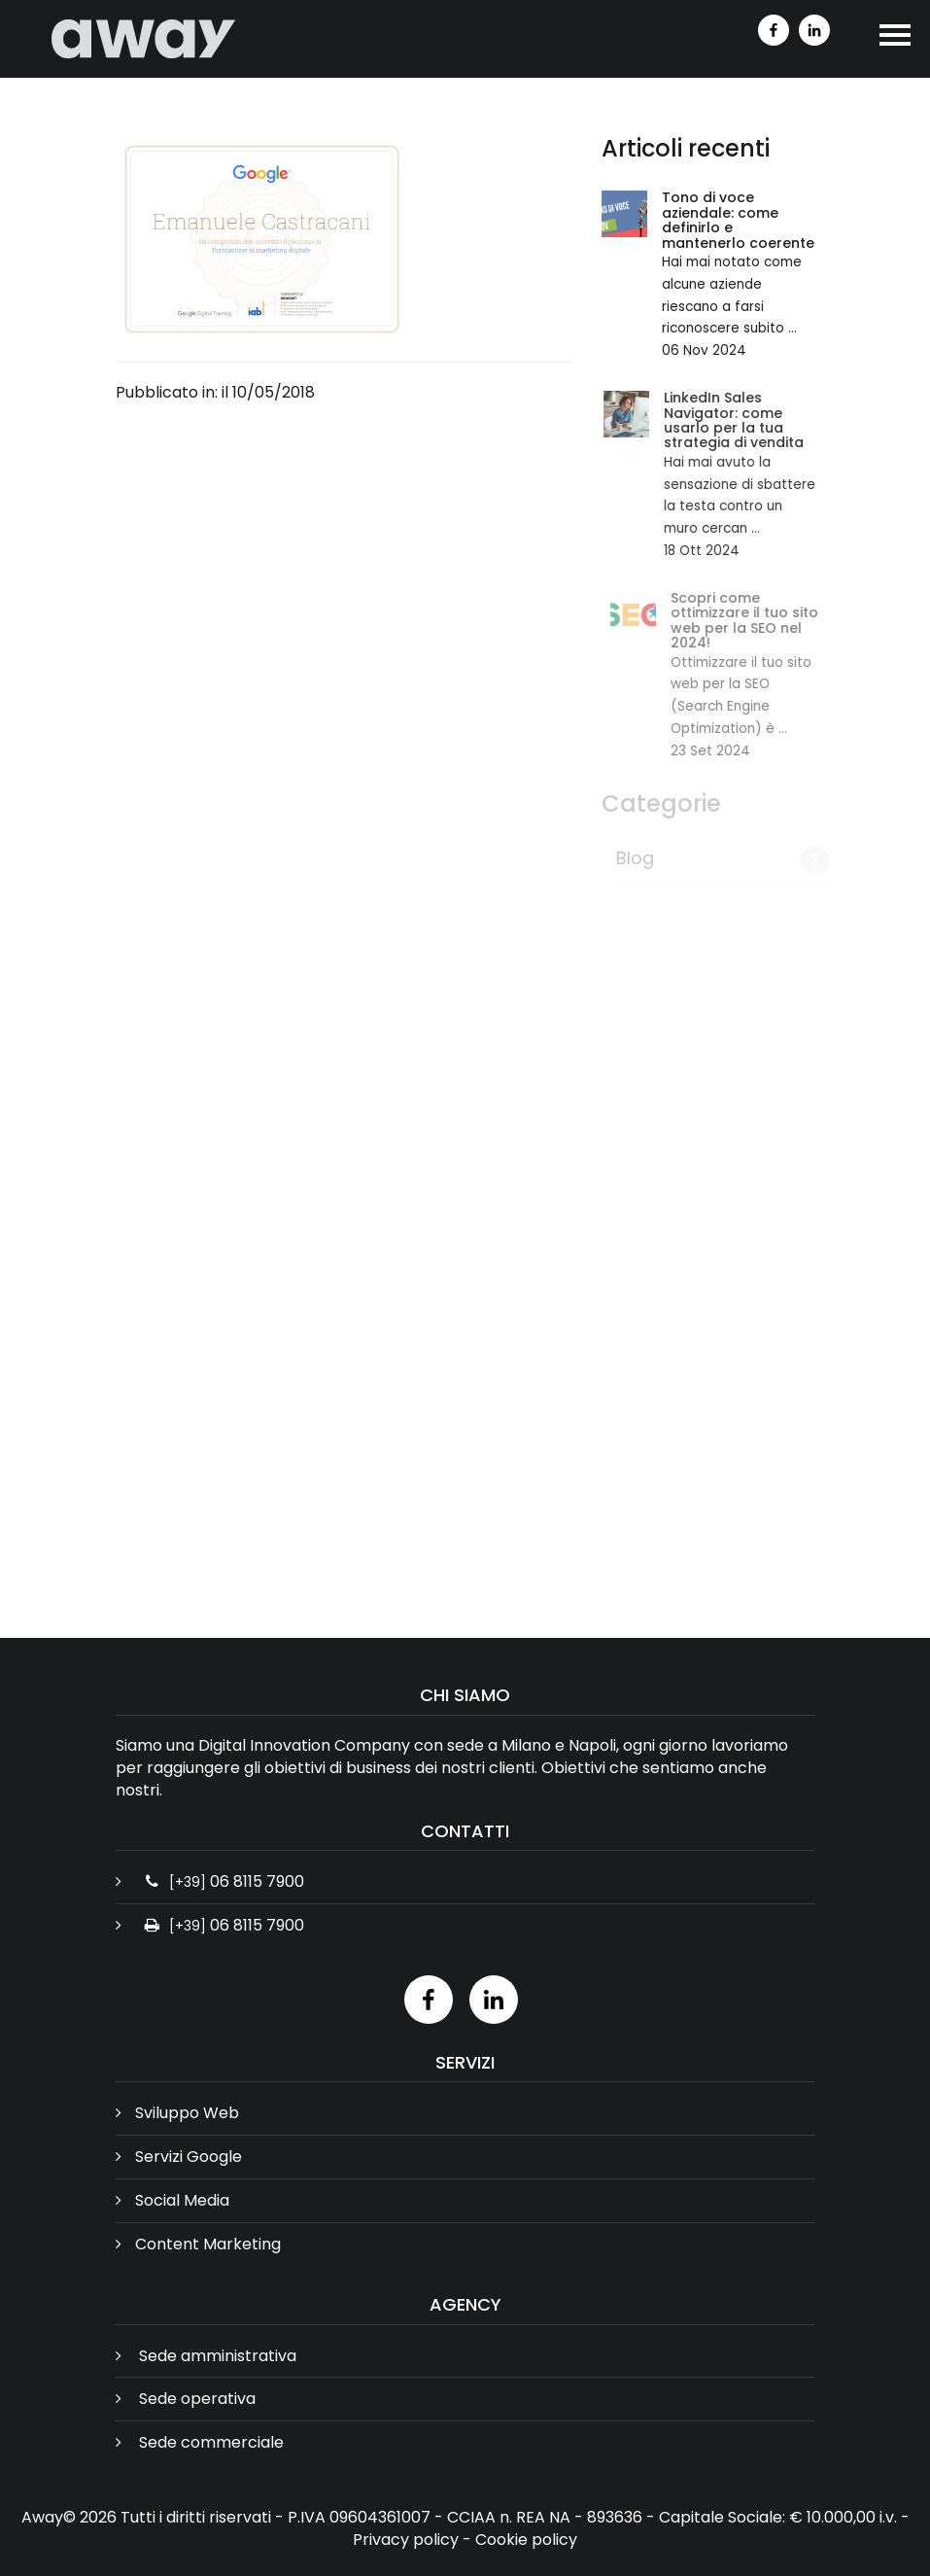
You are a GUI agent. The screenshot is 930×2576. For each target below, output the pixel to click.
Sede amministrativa (217, 2356)
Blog (639, 858)
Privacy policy (406, 2539)
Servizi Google (188, 2156)
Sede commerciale (211, 2442)
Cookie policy (526, 2539)
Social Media (182, 2200)
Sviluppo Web (187, 2113)
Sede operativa (197, 2398)
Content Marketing (208, 2244)
